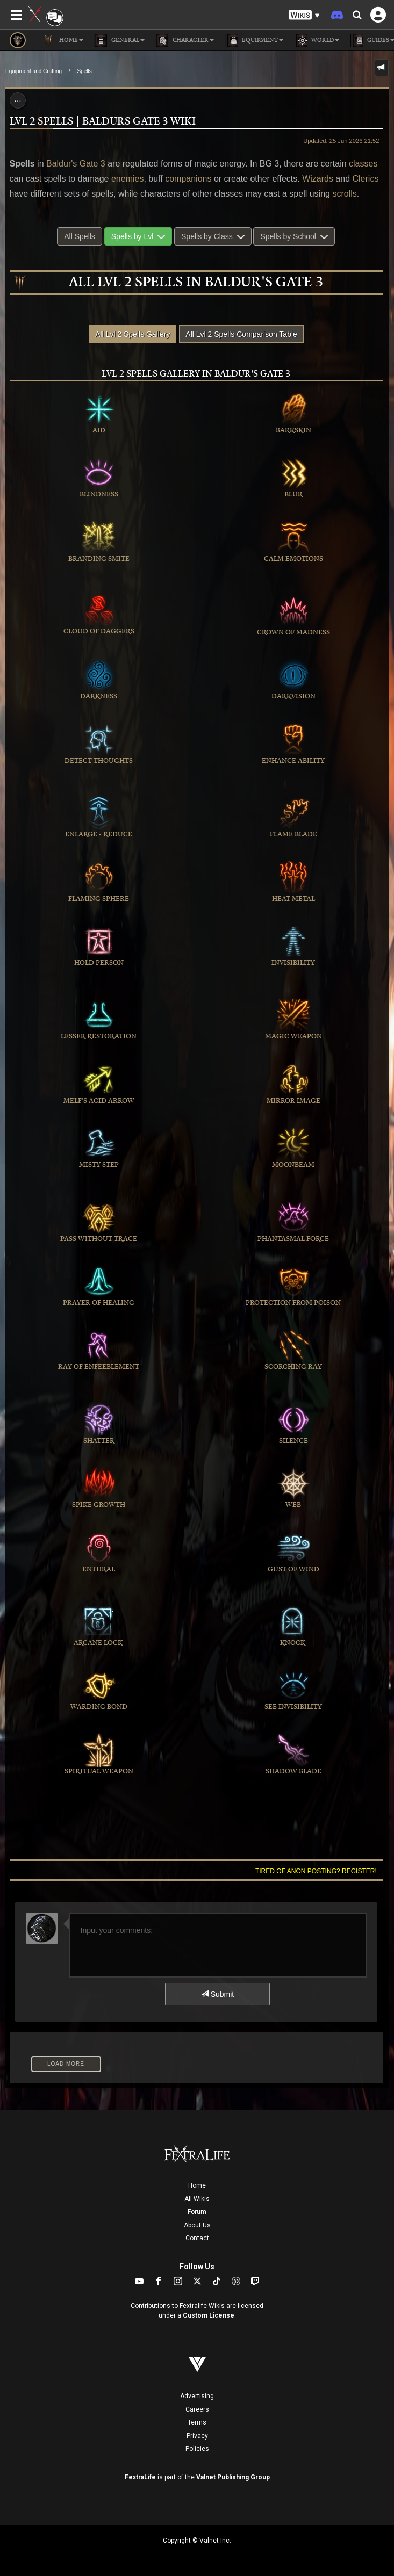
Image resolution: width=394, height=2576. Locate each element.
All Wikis (197, 2199)
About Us (197, 2225)
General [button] (119, 40)
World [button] (316, 40)
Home (197, 2185)
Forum (197, 2212)
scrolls (344, 193)
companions (188, 178)
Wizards (317, 178)
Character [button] (184, 40)
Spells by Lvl (138, 236)
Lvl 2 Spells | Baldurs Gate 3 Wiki (103, 121)
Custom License (208, 2315)
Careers (197, 2409)
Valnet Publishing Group (233, 2477)
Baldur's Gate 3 (75, 163)
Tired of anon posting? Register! (316, 1871)
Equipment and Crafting (33, 71)
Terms (197, 2422)
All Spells (79, 236)
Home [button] (62, 40)
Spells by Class (212, 236)
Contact (197, 2238)
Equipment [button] (254, 40)
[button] (304, 15)
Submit (217, 1994)
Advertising (197, 2396)
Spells (84, 71)
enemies (127, 178)
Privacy (197, 2436)
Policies (197, 2448)
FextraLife (140, 2477)
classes (363, 163)
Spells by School (293, 236)
